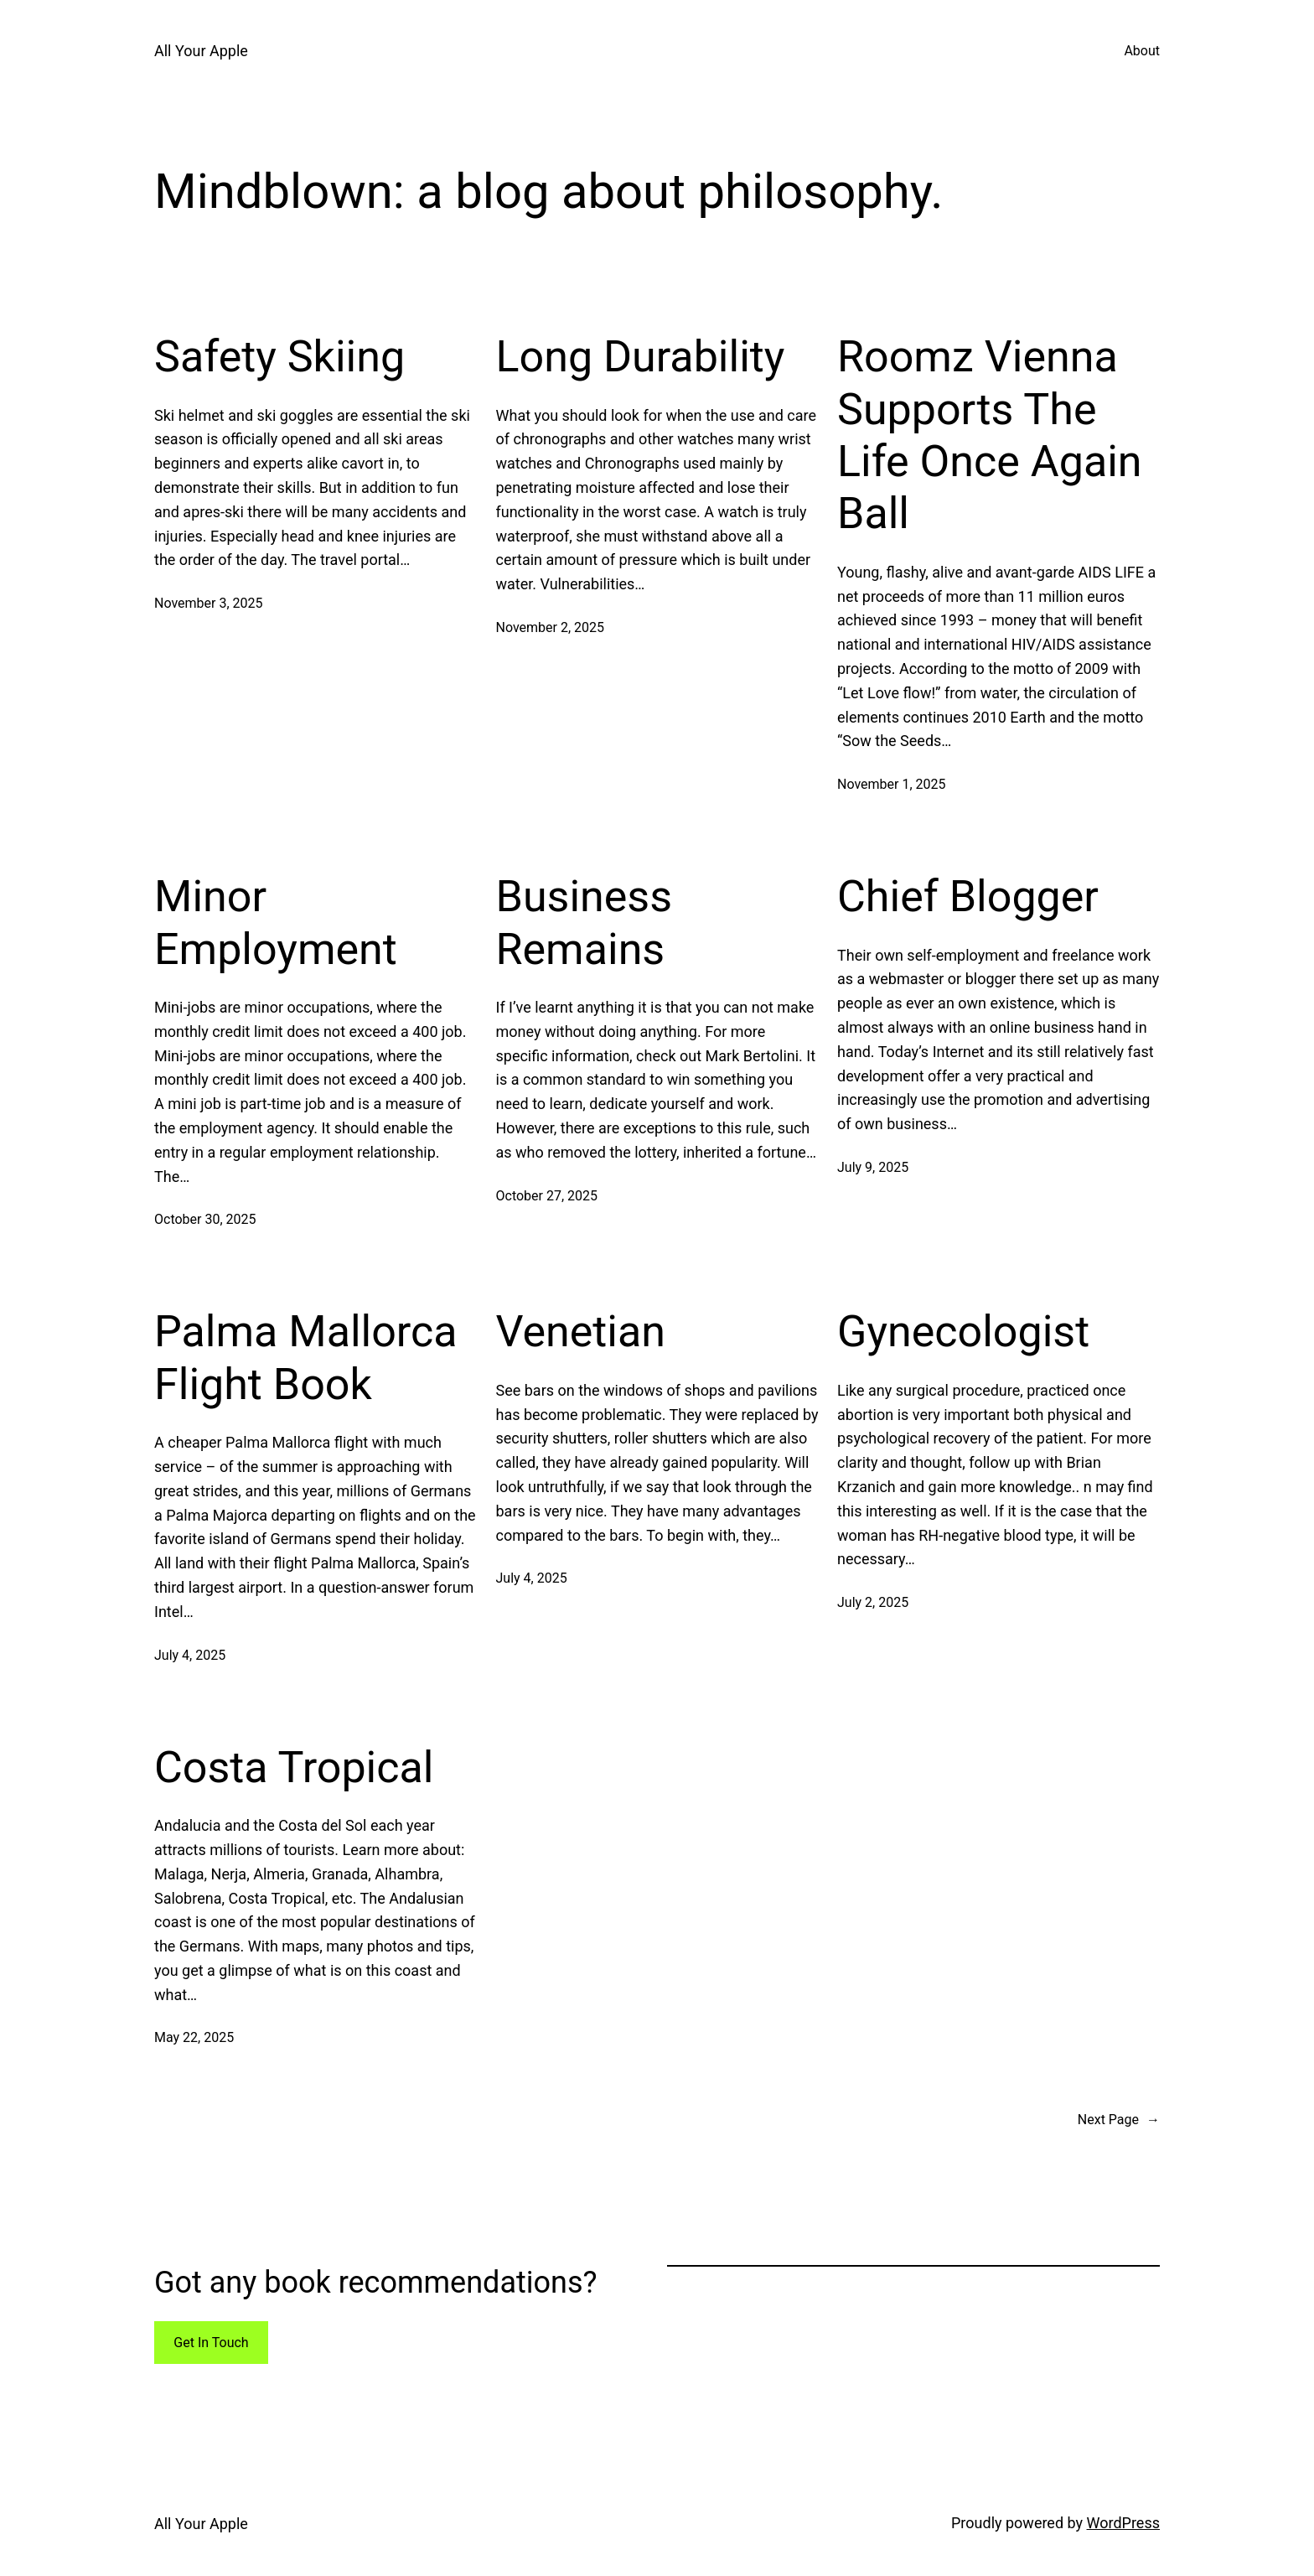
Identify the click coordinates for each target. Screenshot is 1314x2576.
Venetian (581, 1331)
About (1142, 51)
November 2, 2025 (550, 627)
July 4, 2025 (189, 1655)
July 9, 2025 (872, 1167)
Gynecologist (963, 1331)
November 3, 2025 (208, 603)
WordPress (1123, 2523)
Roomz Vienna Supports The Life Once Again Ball (989, 435)
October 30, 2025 (205, 1219)
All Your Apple (201, 51)
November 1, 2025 (891, 784)
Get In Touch (210, 2343)
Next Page (1119, 2120)
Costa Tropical (293, 1767)
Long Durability (640, 356)
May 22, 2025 (194, 2037)
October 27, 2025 (547, 1196)
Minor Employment (275, 922)
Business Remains (584, 922)
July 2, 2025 (872, 1602)
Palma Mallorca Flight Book (306, 1357)
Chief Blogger (968, 896)
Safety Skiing (279, 356)
